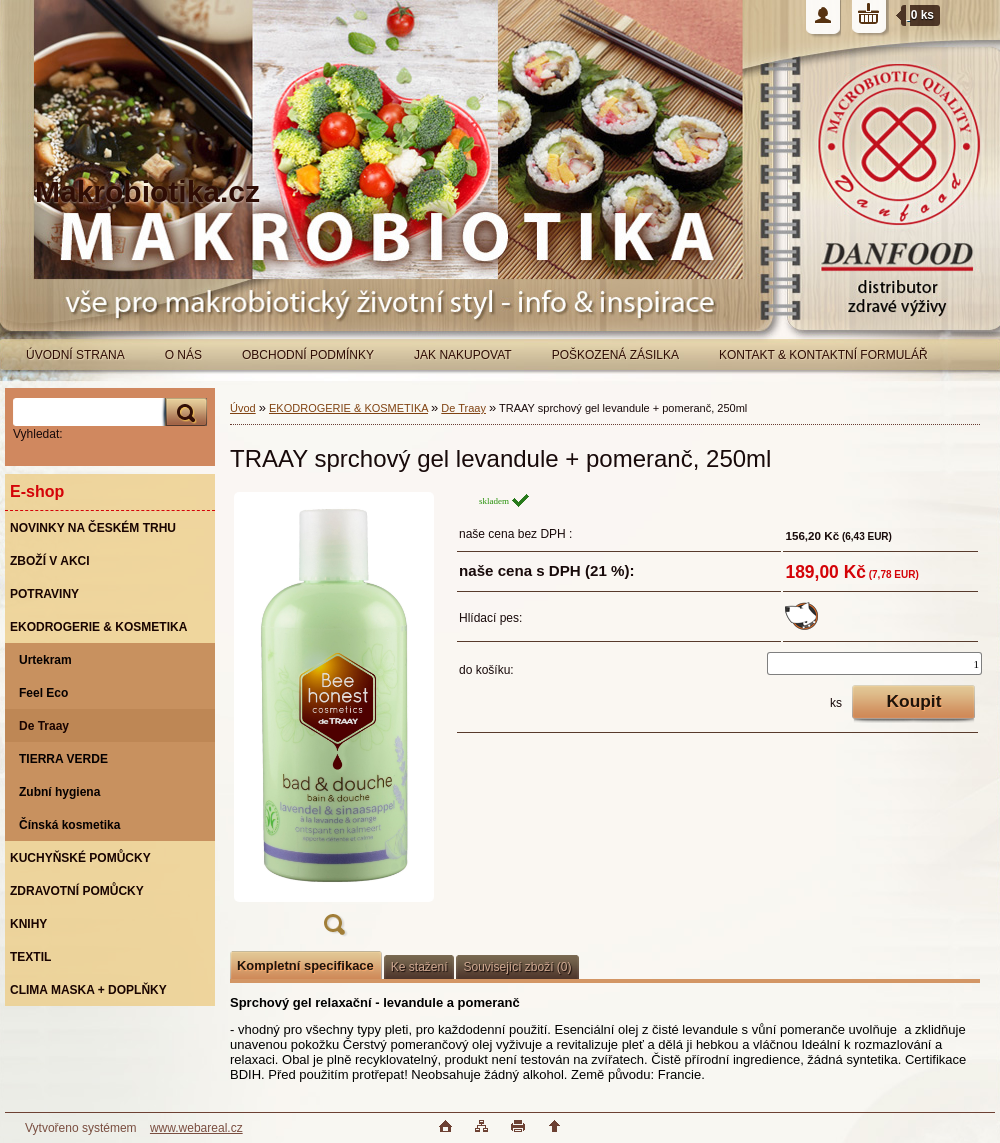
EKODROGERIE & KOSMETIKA (348, 408)
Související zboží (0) (517, 967)
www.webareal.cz (196, 1128)
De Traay (463, 408)
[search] (183, 412)
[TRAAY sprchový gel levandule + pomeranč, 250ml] (334, 720)
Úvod (243, 408)
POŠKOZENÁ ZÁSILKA (615, 355)
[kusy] (874, 663)
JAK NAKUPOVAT (463, 355)
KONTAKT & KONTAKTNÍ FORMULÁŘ (823, 355)
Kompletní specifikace (305, 965)
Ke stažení (419, 967)
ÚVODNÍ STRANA (75, 355)
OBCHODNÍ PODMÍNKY (308, 355)
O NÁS (183, 355)
